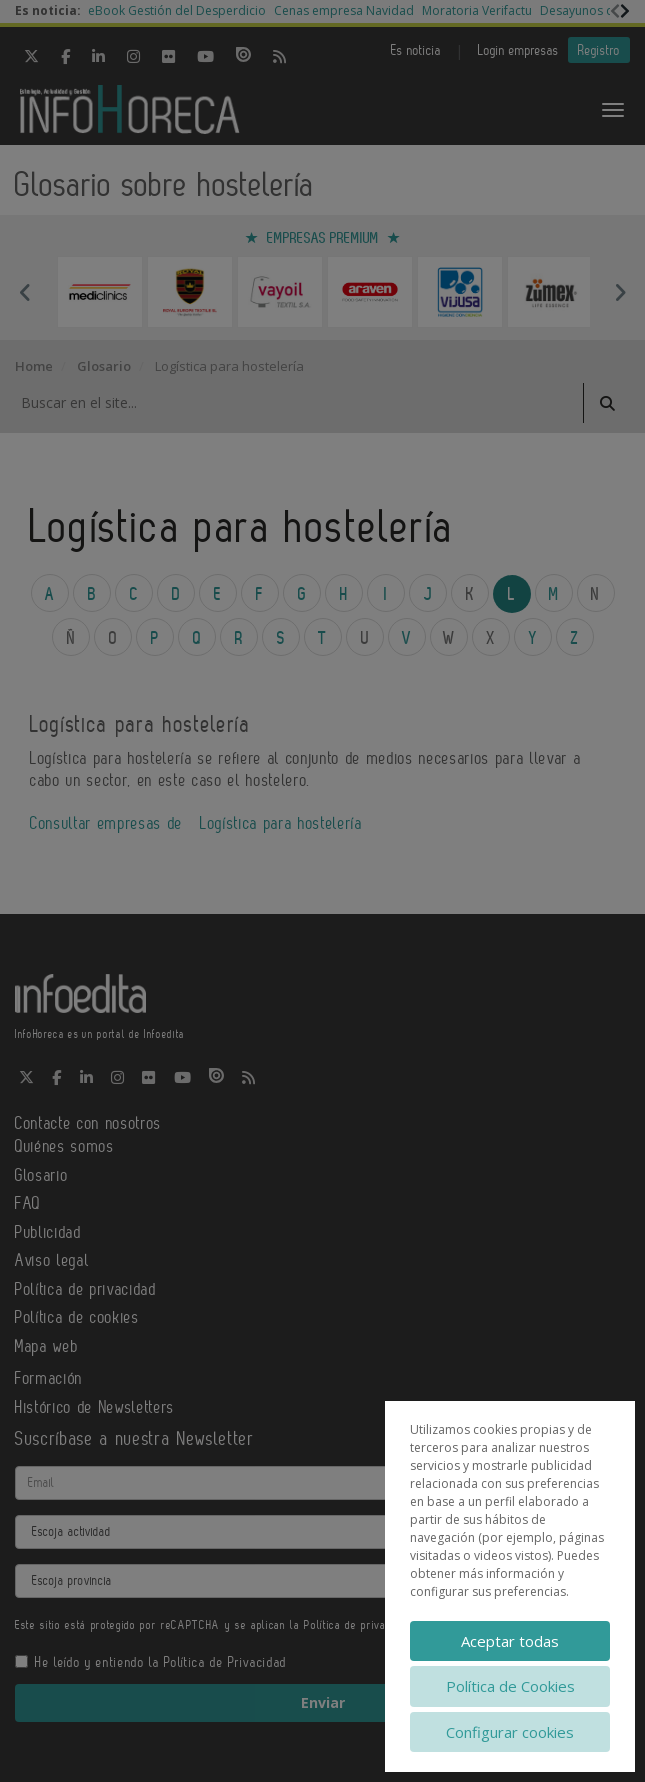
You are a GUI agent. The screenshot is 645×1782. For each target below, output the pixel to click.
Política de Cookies (510, 1686)
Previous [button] (25, 292)
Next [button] (620, 292)
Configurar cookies (510, 1732)
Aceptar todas (510, 1641)
